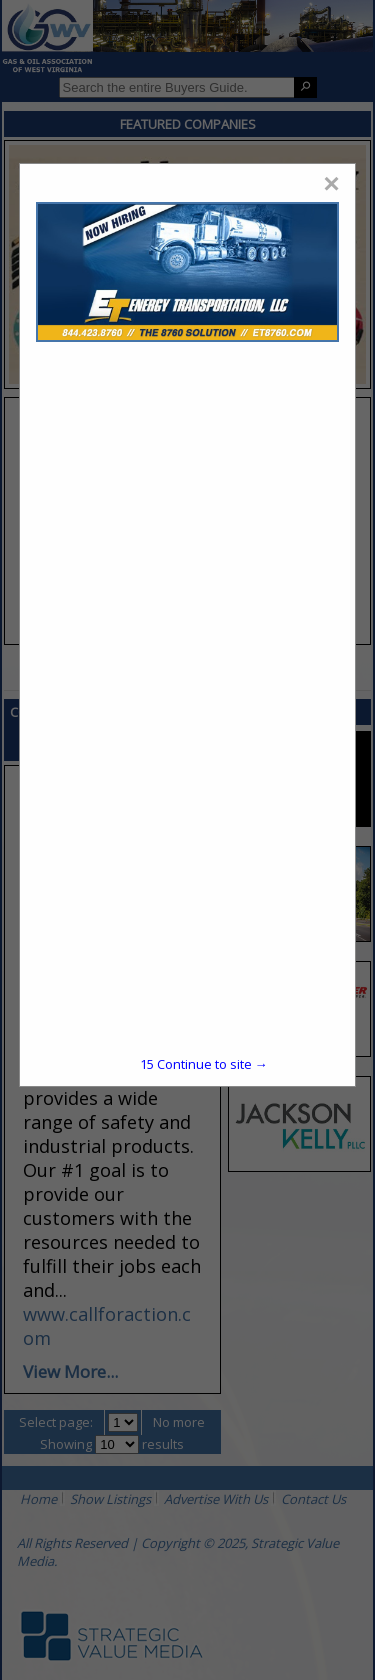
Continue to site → (204, 1064)
